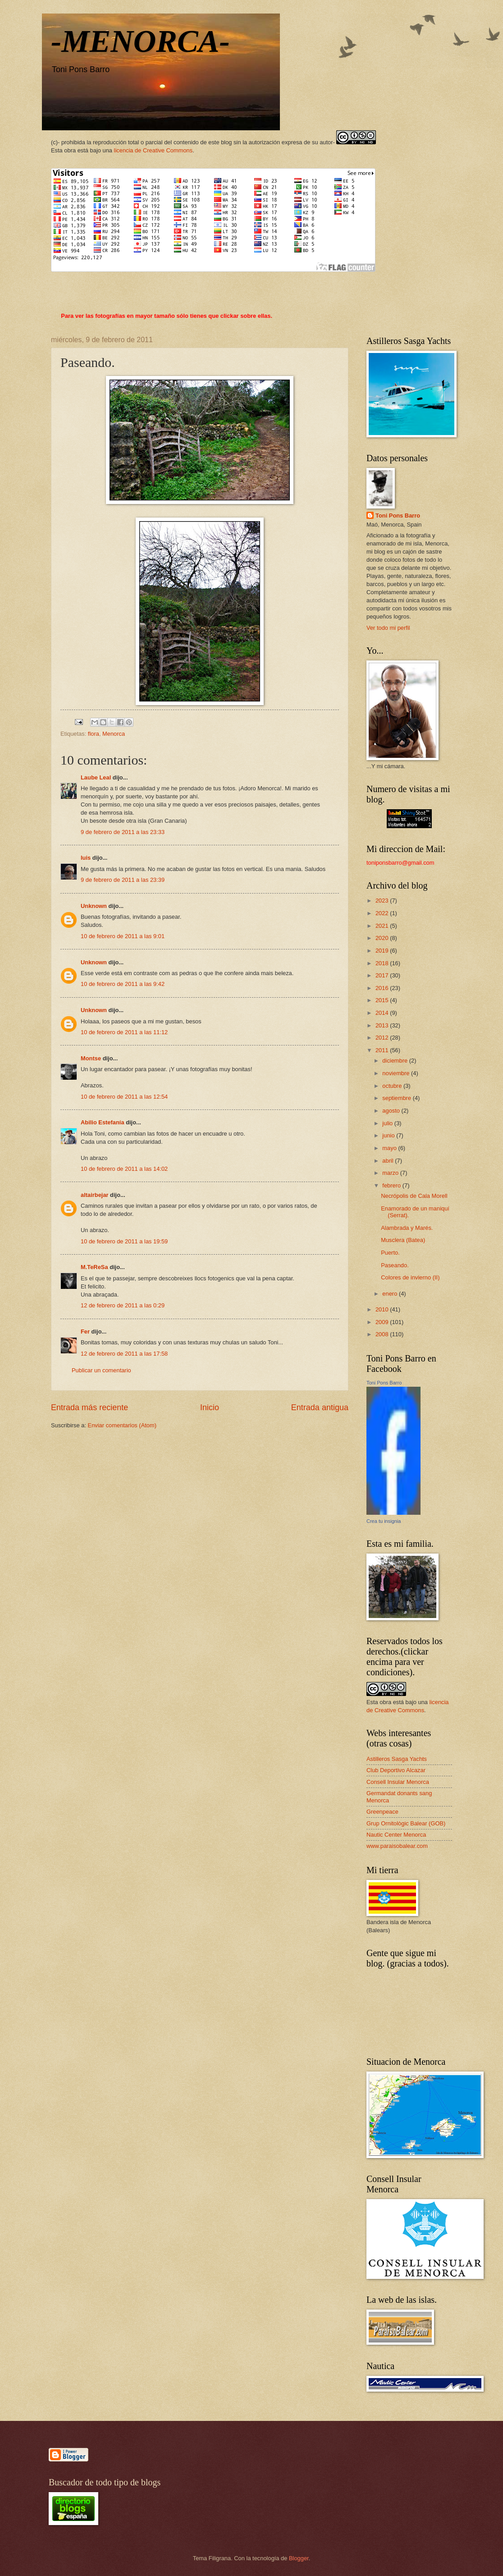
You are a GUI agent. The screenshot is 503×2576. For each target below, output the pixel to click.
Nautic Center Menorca (396, 1834)
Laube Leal (96, 777)
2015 (382, 1000)
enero (390, 1293)
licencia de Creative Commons (153, 150)
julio (388, 1123)
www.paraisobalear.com (397, 1846)
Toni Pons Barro (397, 515)
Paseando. (395, 1265)
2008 (382, 1334)
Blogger (299, 2558)
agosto (391, 1110)
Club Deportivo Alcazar (395, 1770)
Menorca (113, 733)
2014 (382, 1012)
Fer (85, 1331)
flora (93, 733)
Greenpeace (382, 1811)
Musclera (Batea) (403, 1240)
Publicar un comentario (101, 1370)
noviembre (396, 1073)
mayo (390, 1148)
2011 (382, 1050)
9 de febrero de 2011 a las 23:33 (123, 832)
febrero (392, 1185)
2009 (382, 1322)
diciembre (395, 1060)
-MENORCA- (140, 41)
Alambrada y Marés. (407, 1227)
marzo (391, 1172)
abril (388, 1160)
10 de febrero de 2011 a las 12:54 (124, 1096)
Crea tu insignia (383, 1521)
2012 (382, 1037)
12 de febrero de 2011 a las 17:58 (124, 1353)
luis (86, 857)
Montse (91, 1058)
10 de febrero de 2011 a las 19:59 (124, 1241)
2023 (382, 900)
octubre (392, 1085)
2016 (382, 988)
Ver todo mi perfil (388, 627)
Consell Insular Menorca (397, 1781)
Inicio (209, 1407)
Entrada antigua (319, 1407)
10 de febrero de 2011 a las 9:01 (123, 936)
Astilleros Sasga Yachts (396, 1759)
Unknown (94, 906)
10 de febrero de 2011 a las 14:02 (124, 1168)
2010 (382, 1309)
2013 (382, 1025)
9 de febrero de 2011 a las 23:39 (123, 879)
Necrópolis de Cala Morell (414, 1195)
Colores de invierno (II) (410, 1277)
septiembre (397, 1098)
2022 (382, 913)
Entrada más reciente (89, 1407)
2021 (382, 925)
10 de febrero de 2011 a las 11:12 (124, 1032)
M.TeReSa (94, 1267)
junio (389, 1135)
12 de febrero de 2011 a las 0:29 (123, 1305)
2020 (382, 938)
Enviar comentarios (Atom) (122, 1425)
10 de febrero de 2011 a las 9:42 (123, 984)
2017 (382, 975)
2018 (382, 963)
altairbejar (95, 1195)
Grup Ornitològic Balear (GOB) (405, 1823)
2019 (382, 950)
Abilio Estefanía (102, 1122)
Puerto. (390, 1252)
